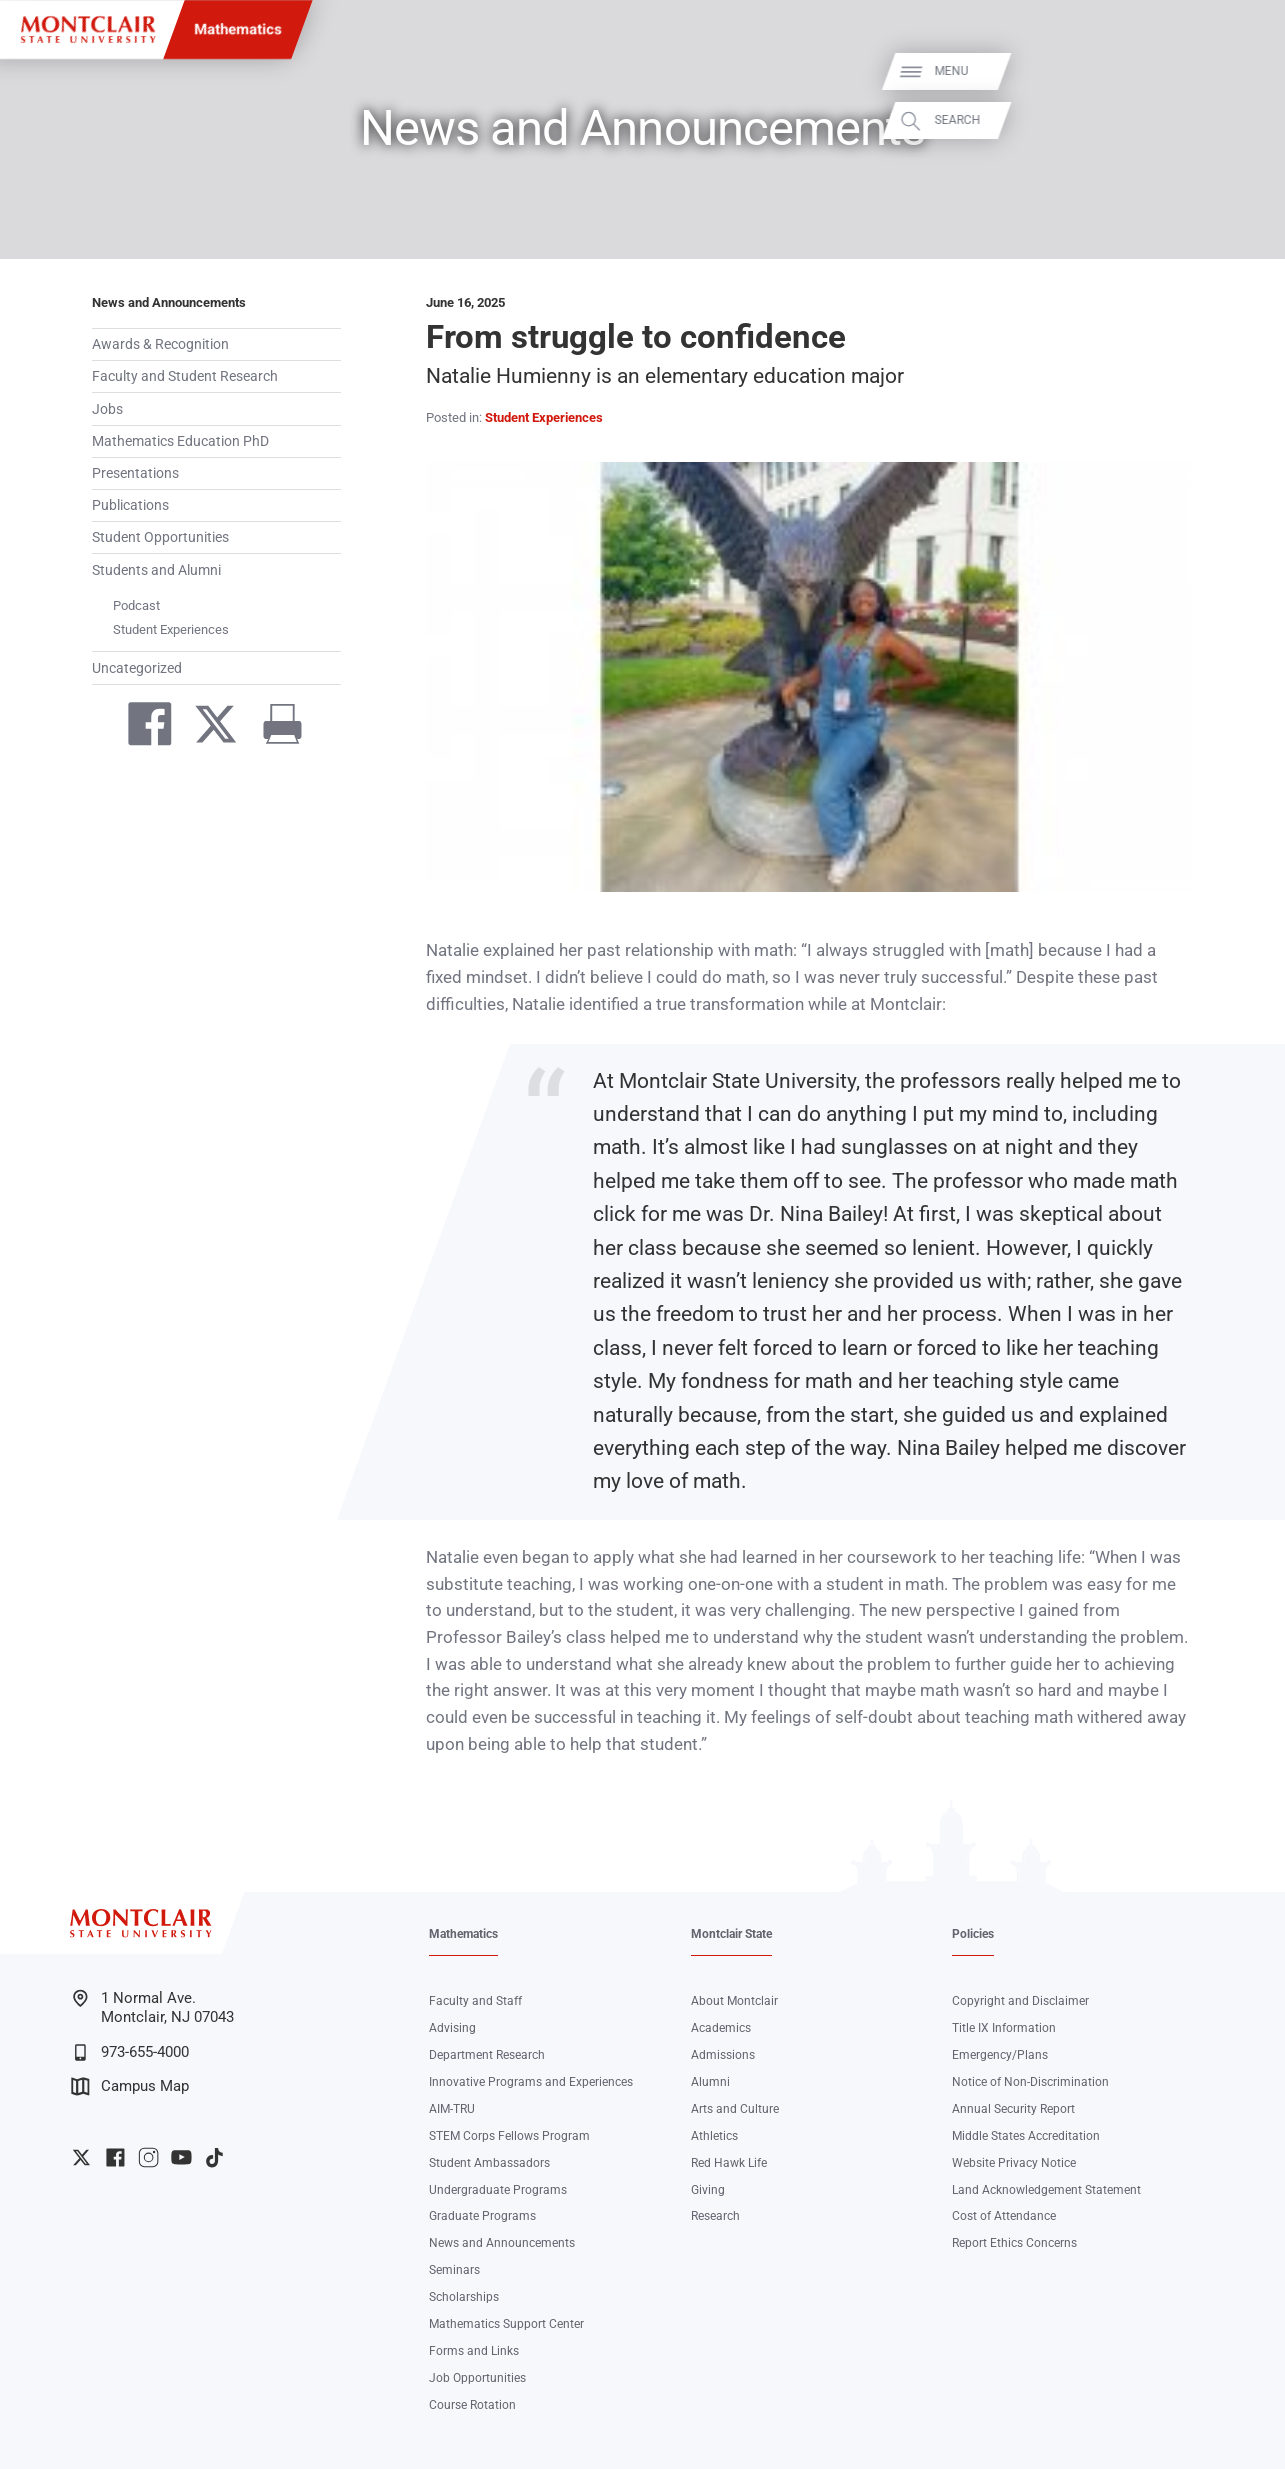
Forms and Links (474, 2351)
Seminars (454, 2270)
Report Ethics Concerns (1014, 2243)
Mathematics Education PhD (180, 441)
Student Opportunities (160, 537)
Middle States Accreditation (1026, 2136)
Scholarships (464, 2297)
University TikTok (214, 2157)
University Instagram (148, 2157)
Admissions (723, 2055)
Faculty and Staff (475, 2001)
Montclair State (731, 1934)
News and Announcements (169, 302)
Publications (130, 505)
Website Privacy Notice (1014, 2163)
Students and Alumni (156, 570)
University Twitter (81, 2157)
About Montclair (734, 2001)
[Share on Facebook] (141, 728)
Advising (452, 2028)
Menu (1241, 71)
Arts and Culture (735, 2109)
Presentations (135, 473)
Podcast (136, 605)
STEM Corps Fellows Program (509, 2136)
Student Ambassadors (489, 2163)
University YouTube (181, 2157)
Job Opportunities (477, 2378)
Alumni (710, 2082)
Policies (973, 1934)
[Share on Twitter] (208, 728)
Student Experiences (171, 629)
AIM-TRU (452, 2109)
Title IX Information (1004, 2028)
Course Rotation (472, 2405)
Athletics (714, 2136)
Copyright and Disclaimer (1020, 2001)
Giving (708, 2190)
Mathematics (238, 29)
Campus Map (130, 2086)
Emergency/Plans (1000, 2055)
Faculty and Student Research (185, 376)
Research (715, 2216)
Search (1247, 119)
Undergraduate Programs (498, 2190)
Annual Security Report (1013, 2109)
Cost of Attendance (1004, 2216)
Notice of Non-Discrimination (1030, 2082)
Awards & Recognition (160, 344)
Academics (721, 2028)
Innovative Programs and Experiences (531, 2082)
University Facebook (115, 2157)
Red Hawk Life (729, 2163)
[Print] (274, 728)
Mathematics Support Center (506, 2324)
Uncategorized (137, 668)
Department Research (487, 2055)
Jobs (107, 409)
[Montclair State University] (88, 29)
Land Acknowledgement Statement (1046, 2190)
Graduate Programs (482, 2216)
